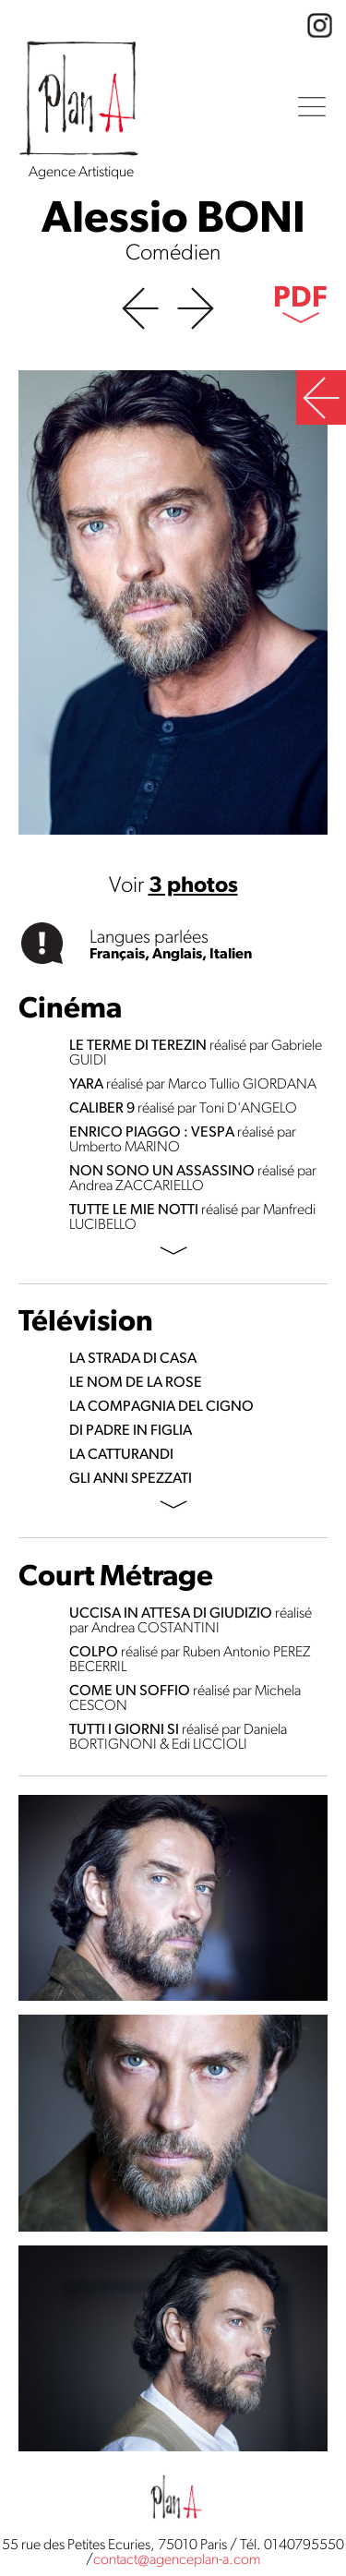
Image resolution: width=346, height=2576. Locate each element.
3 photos (193, 886)
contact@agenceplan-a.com (176, 2560)
